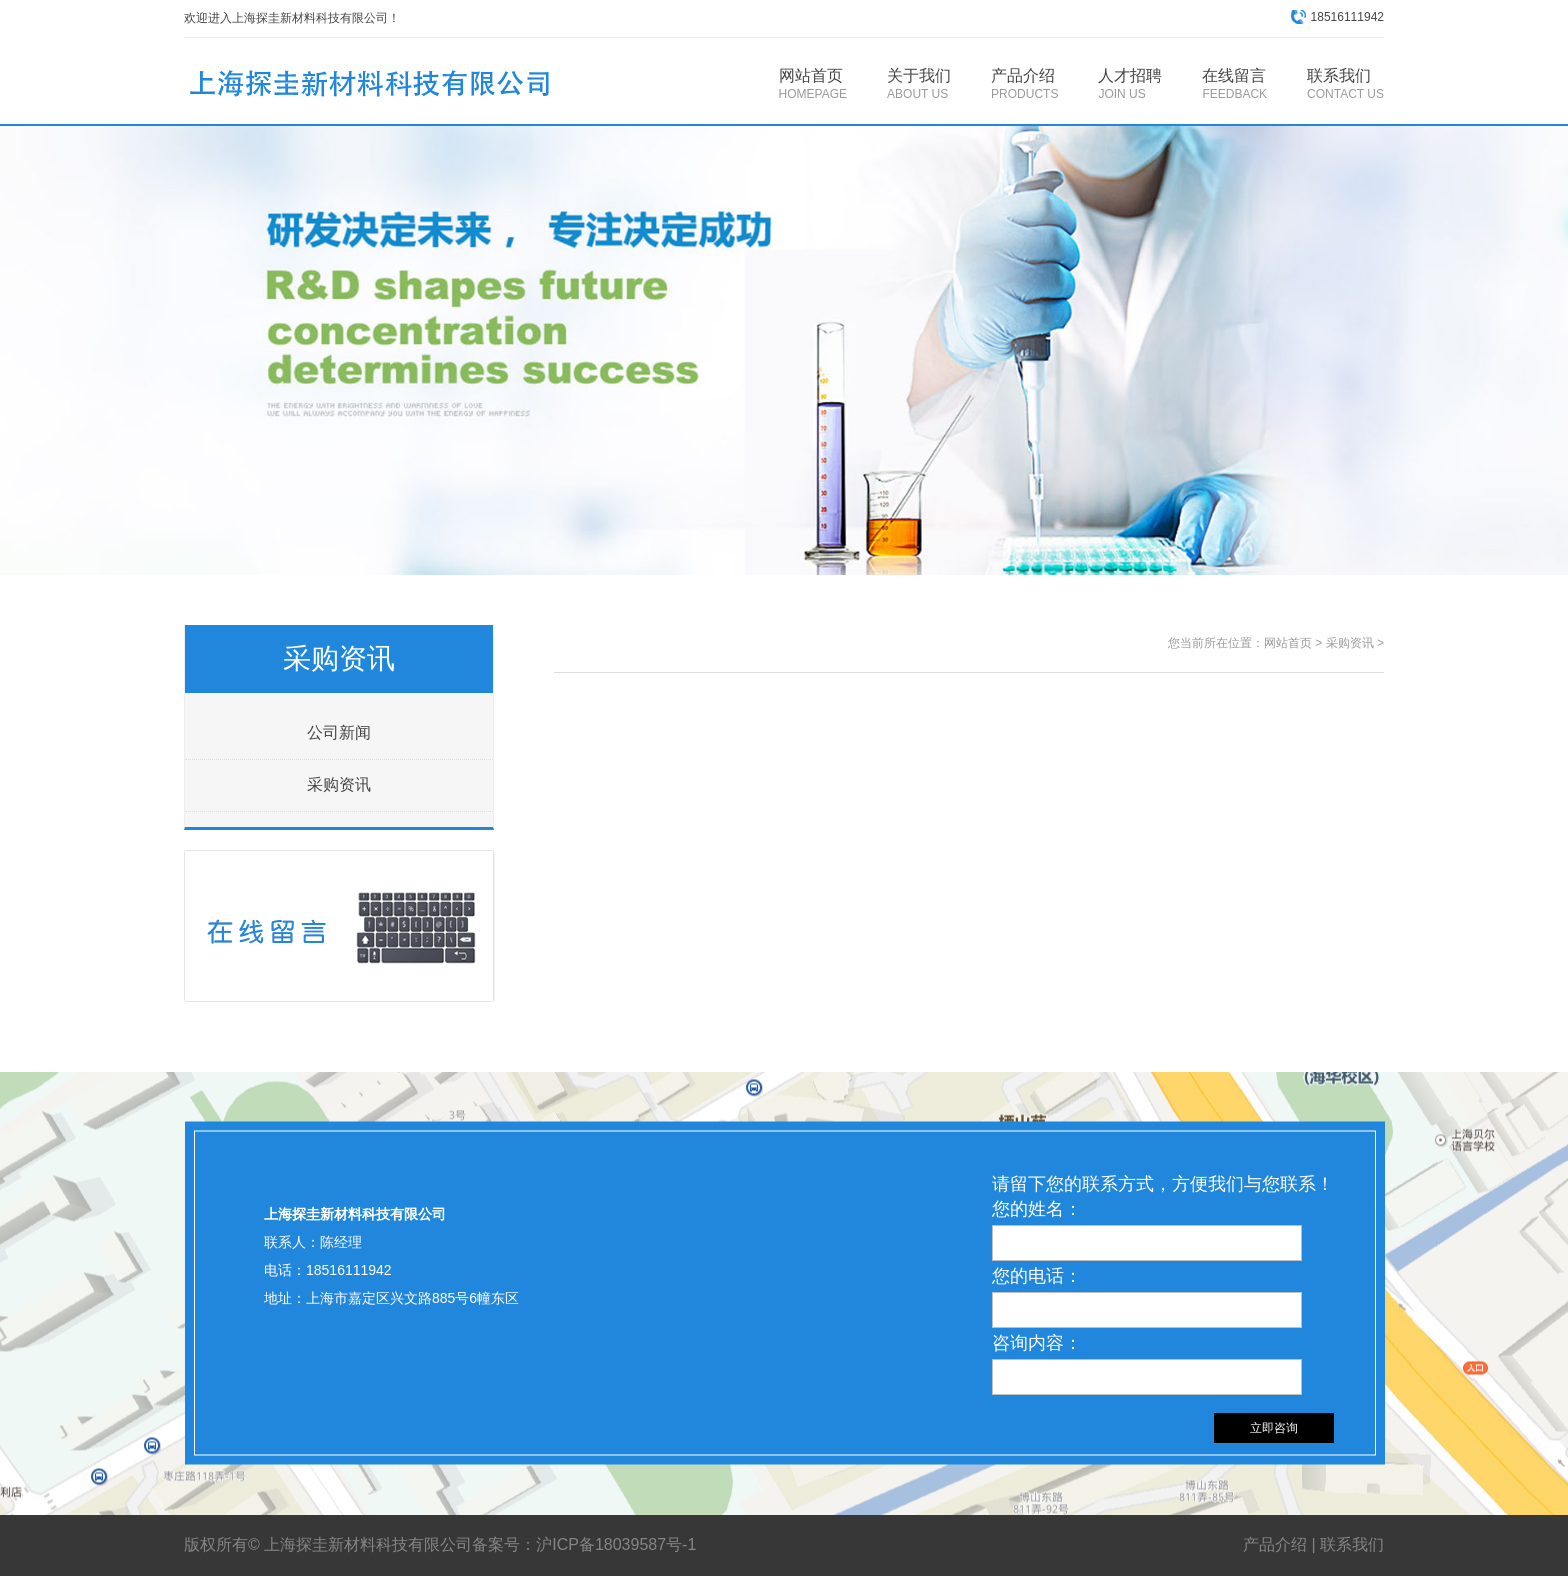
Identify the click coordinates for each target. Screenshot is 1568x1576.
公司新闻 (339, 732)
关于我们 (919, 84)
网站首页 (813, 84)
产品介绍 (1024, 84)
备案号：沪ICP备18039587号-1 (586, 1544)
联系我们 (1345, 84)
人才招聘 (1130, 84)
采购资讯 (339, 784)
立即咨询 (1274, 1428)
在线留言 (1234, 84)
